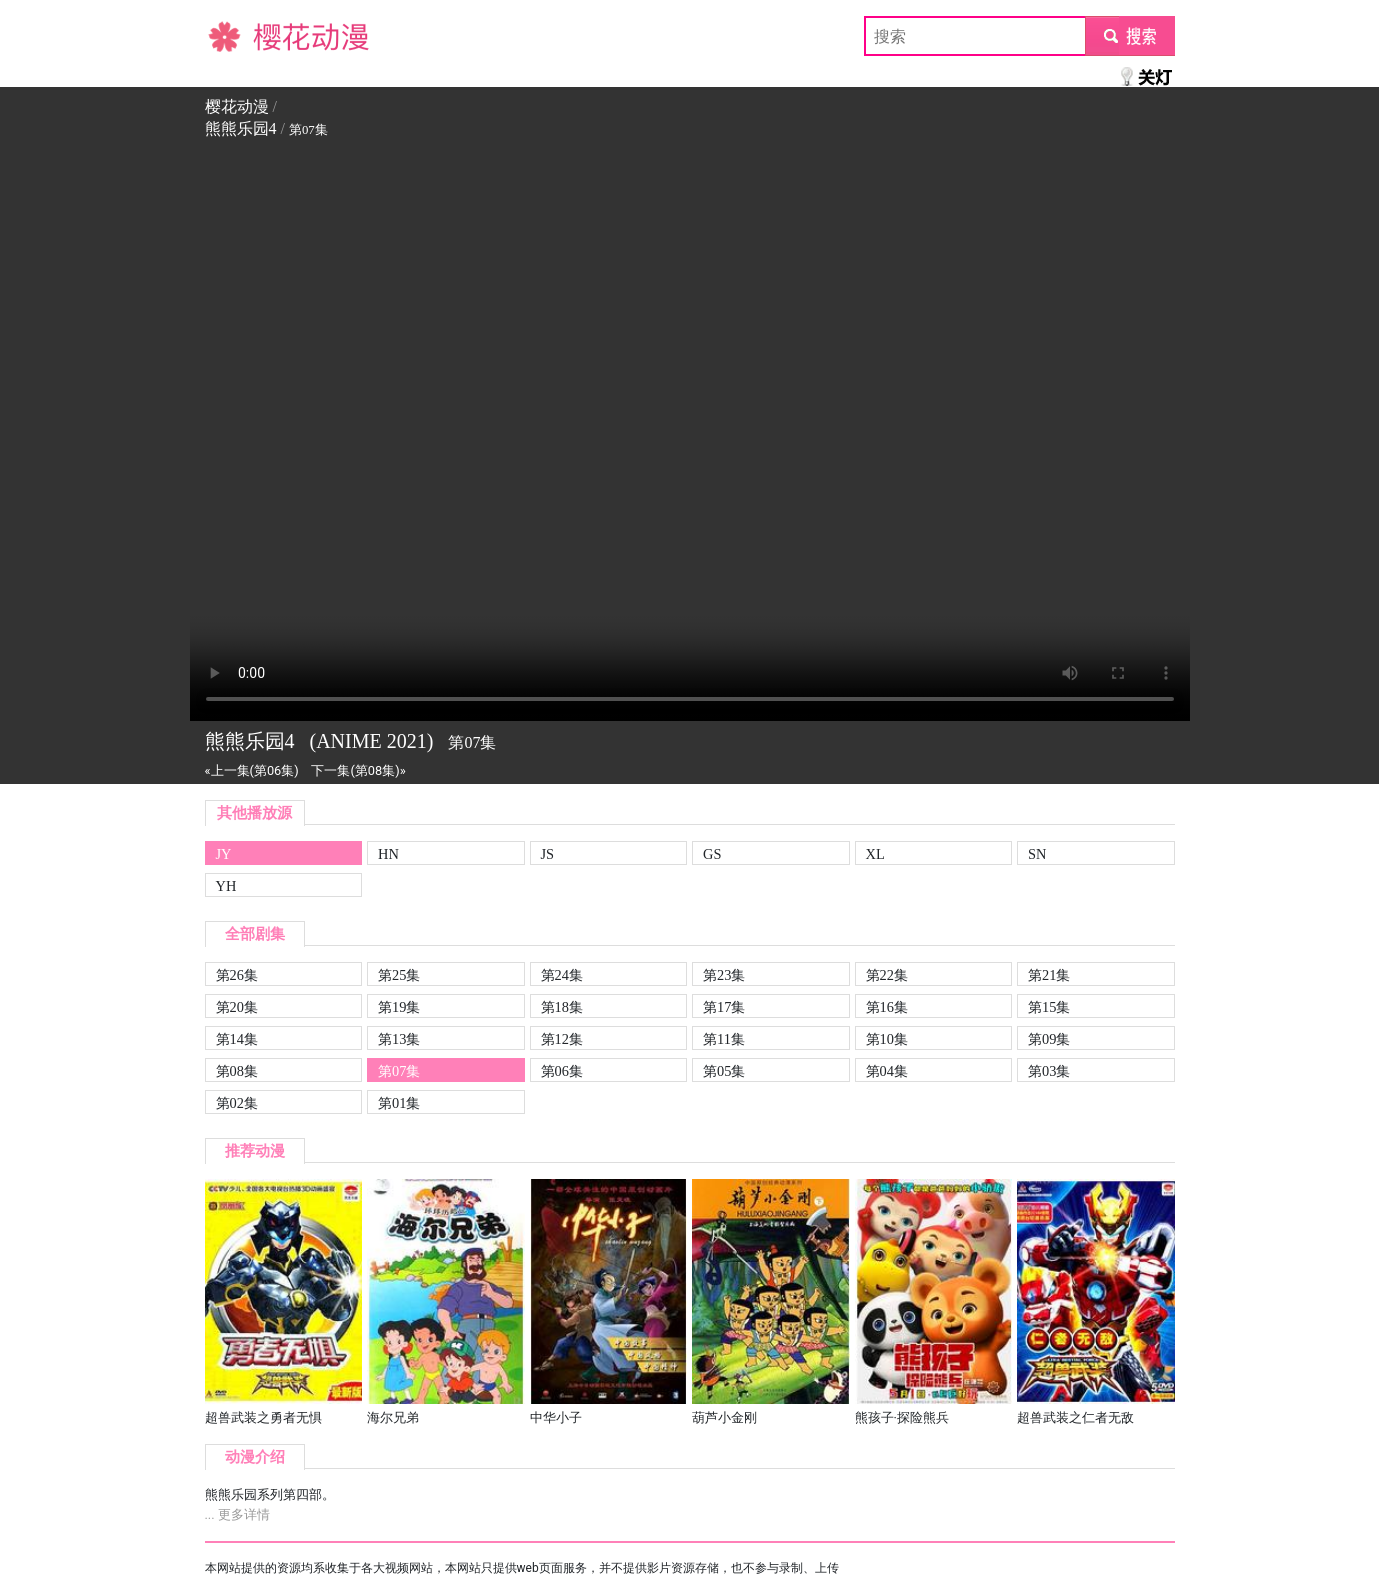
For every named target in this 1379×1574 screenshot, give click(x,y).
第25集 (399, 975)
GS (712, 854)
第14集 (237, 1039)
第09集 (1049, 1039)
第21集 (1049, 975)
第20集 (237, 1007)
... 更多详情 (237, 1514)
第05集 (724, 1071)
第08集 (237, 1071)
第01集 (399, 1103)
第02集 (237, 1103)
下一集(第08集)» (358, 770)
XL (875, 854)
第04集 (887, 1071)
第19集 (399, 1007)
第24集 (562, 975)
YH (226, 886)
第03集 (1049, 1071)
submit (1129, 35)
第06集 (562, 1071)
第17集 (724, 1007)
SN (1037, 854)
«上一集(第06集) (252, 770)
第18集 (562, 1007)
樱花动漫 (237, 35)
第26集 (237, 975)
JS (548, 854)
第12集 (562, 1039)
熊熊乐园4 (241, 128)
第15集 (1049, 1007)
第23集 (724, 975)
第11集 (724, 1039)
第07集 (399, 1071)
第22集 (887, 975)
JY (224, 854)
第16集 (887, 1007)
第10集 (887, 1039)
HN (388, 854)
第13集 (399, 1039)
